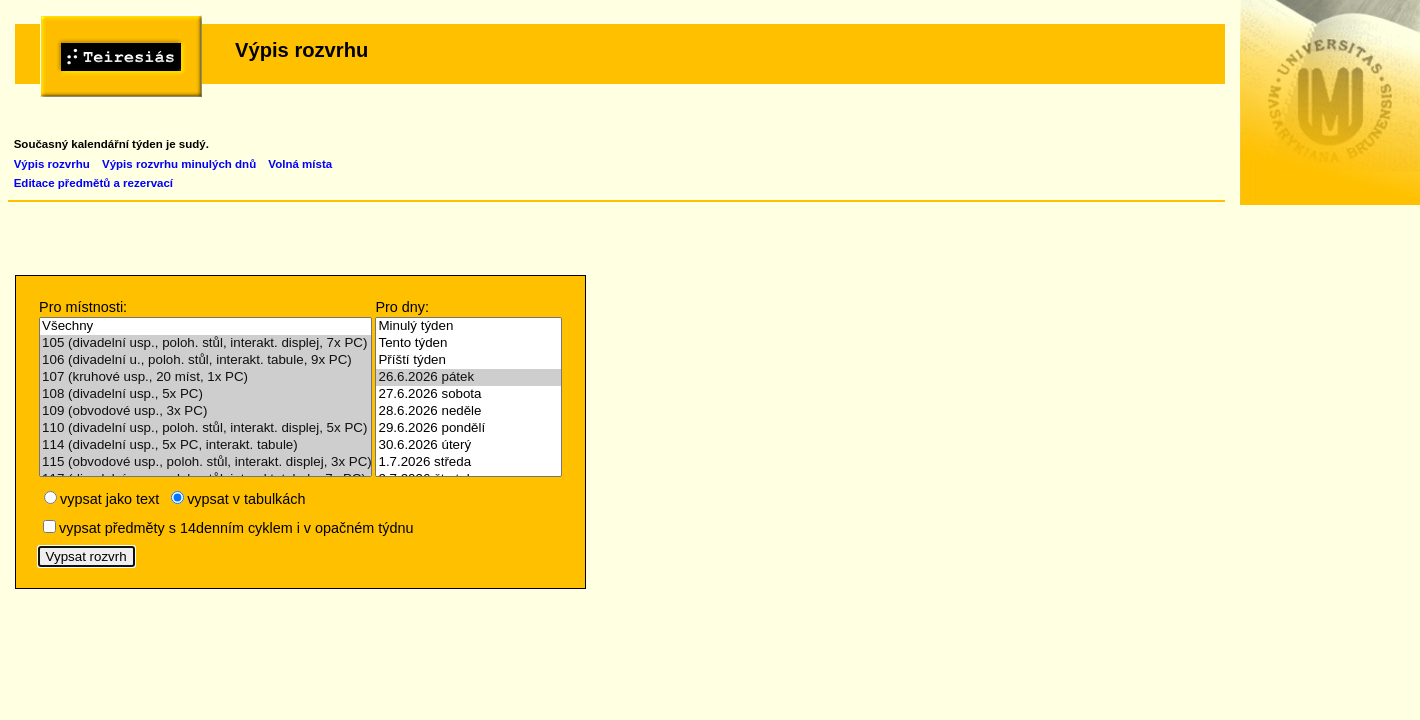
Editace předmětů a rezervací (93, 183)
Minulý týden (468, 326)
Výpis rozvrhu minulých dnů (179, 164)
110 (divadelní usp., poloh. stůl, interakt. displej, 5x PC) (205, 428)
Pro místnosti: (83, 307)
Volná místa (300, 164)
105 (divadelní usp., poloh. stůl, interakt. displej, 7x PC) (205, 343)
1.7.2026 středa (468, 462)
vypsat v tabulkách (246, 499)
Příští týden (468, 360)
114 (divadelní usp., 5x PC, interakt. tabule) (205, 445)
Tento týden (468, 343)
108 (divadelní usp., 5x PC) (205, 394)
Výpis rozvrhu (52, 164)
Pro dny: (402, 307)
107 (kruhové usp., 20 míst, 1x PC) (205, 377)
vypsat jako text (109, 499)
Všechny (205, 326)
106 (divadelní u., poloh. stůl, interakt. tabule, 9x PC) (205, 360)
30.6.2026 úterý (468, 445)
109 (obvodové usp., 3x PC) (205, 411)
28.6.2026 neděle (468, 411)
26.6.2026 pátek (468, 377)
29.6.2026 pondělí (468, 428)
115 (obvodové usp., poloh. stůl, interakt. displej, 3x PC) (205, 462)
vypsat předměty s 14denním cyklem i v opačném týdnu (236, 528)
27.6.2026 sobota (468, 394)
